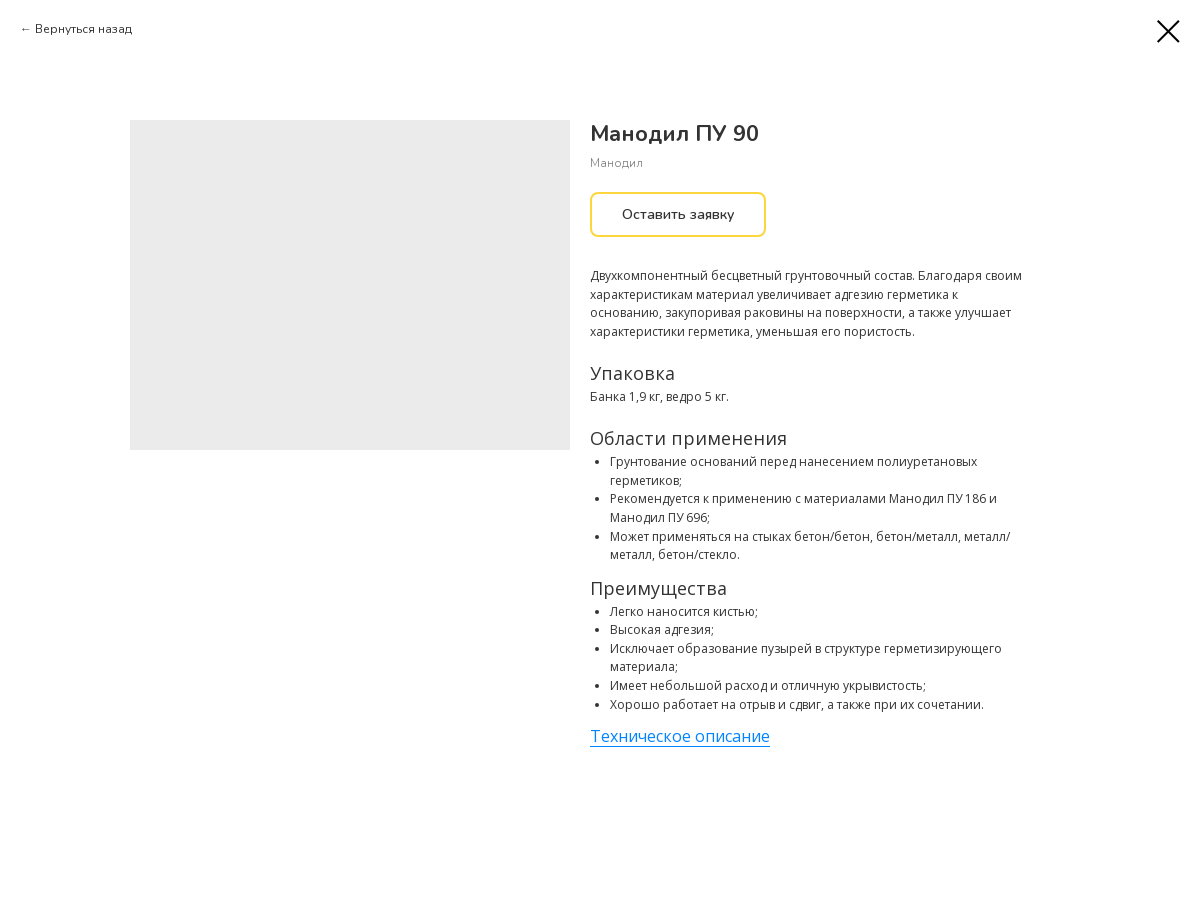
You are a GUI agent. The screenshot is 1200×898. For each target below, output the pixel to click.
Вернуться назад (83, 29)
